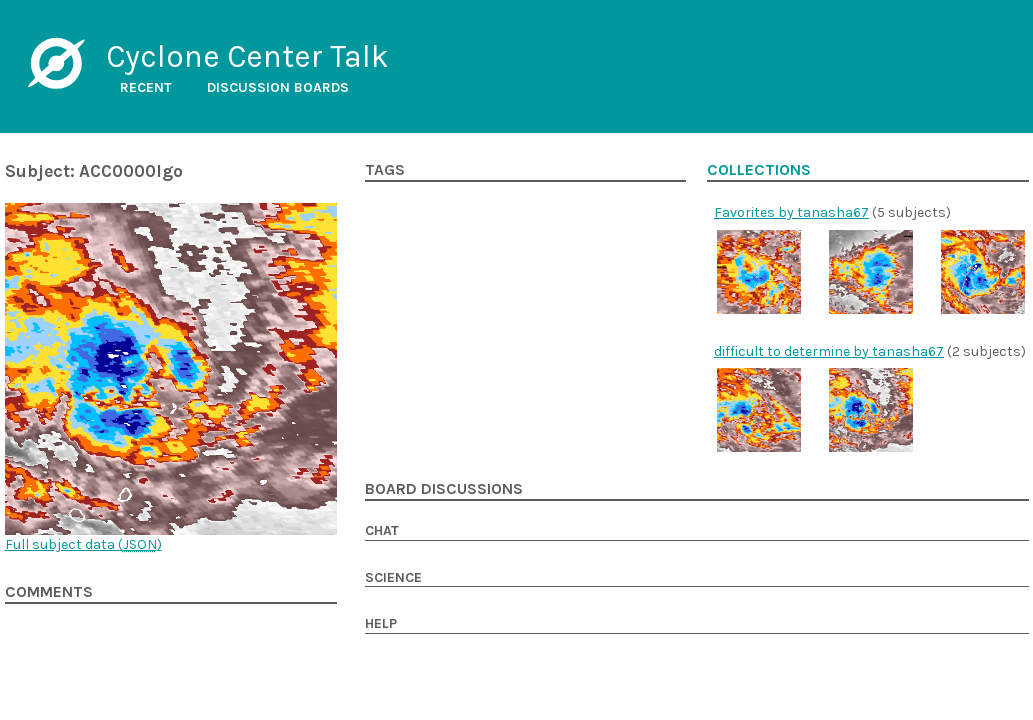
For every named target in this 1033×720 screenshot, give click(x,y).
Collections (759, 170)
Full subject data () (83, 544)
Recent (146, 87)
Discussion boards (278, 87)
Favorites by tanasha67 (791, 212)
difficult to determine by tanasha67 (829, 351)
